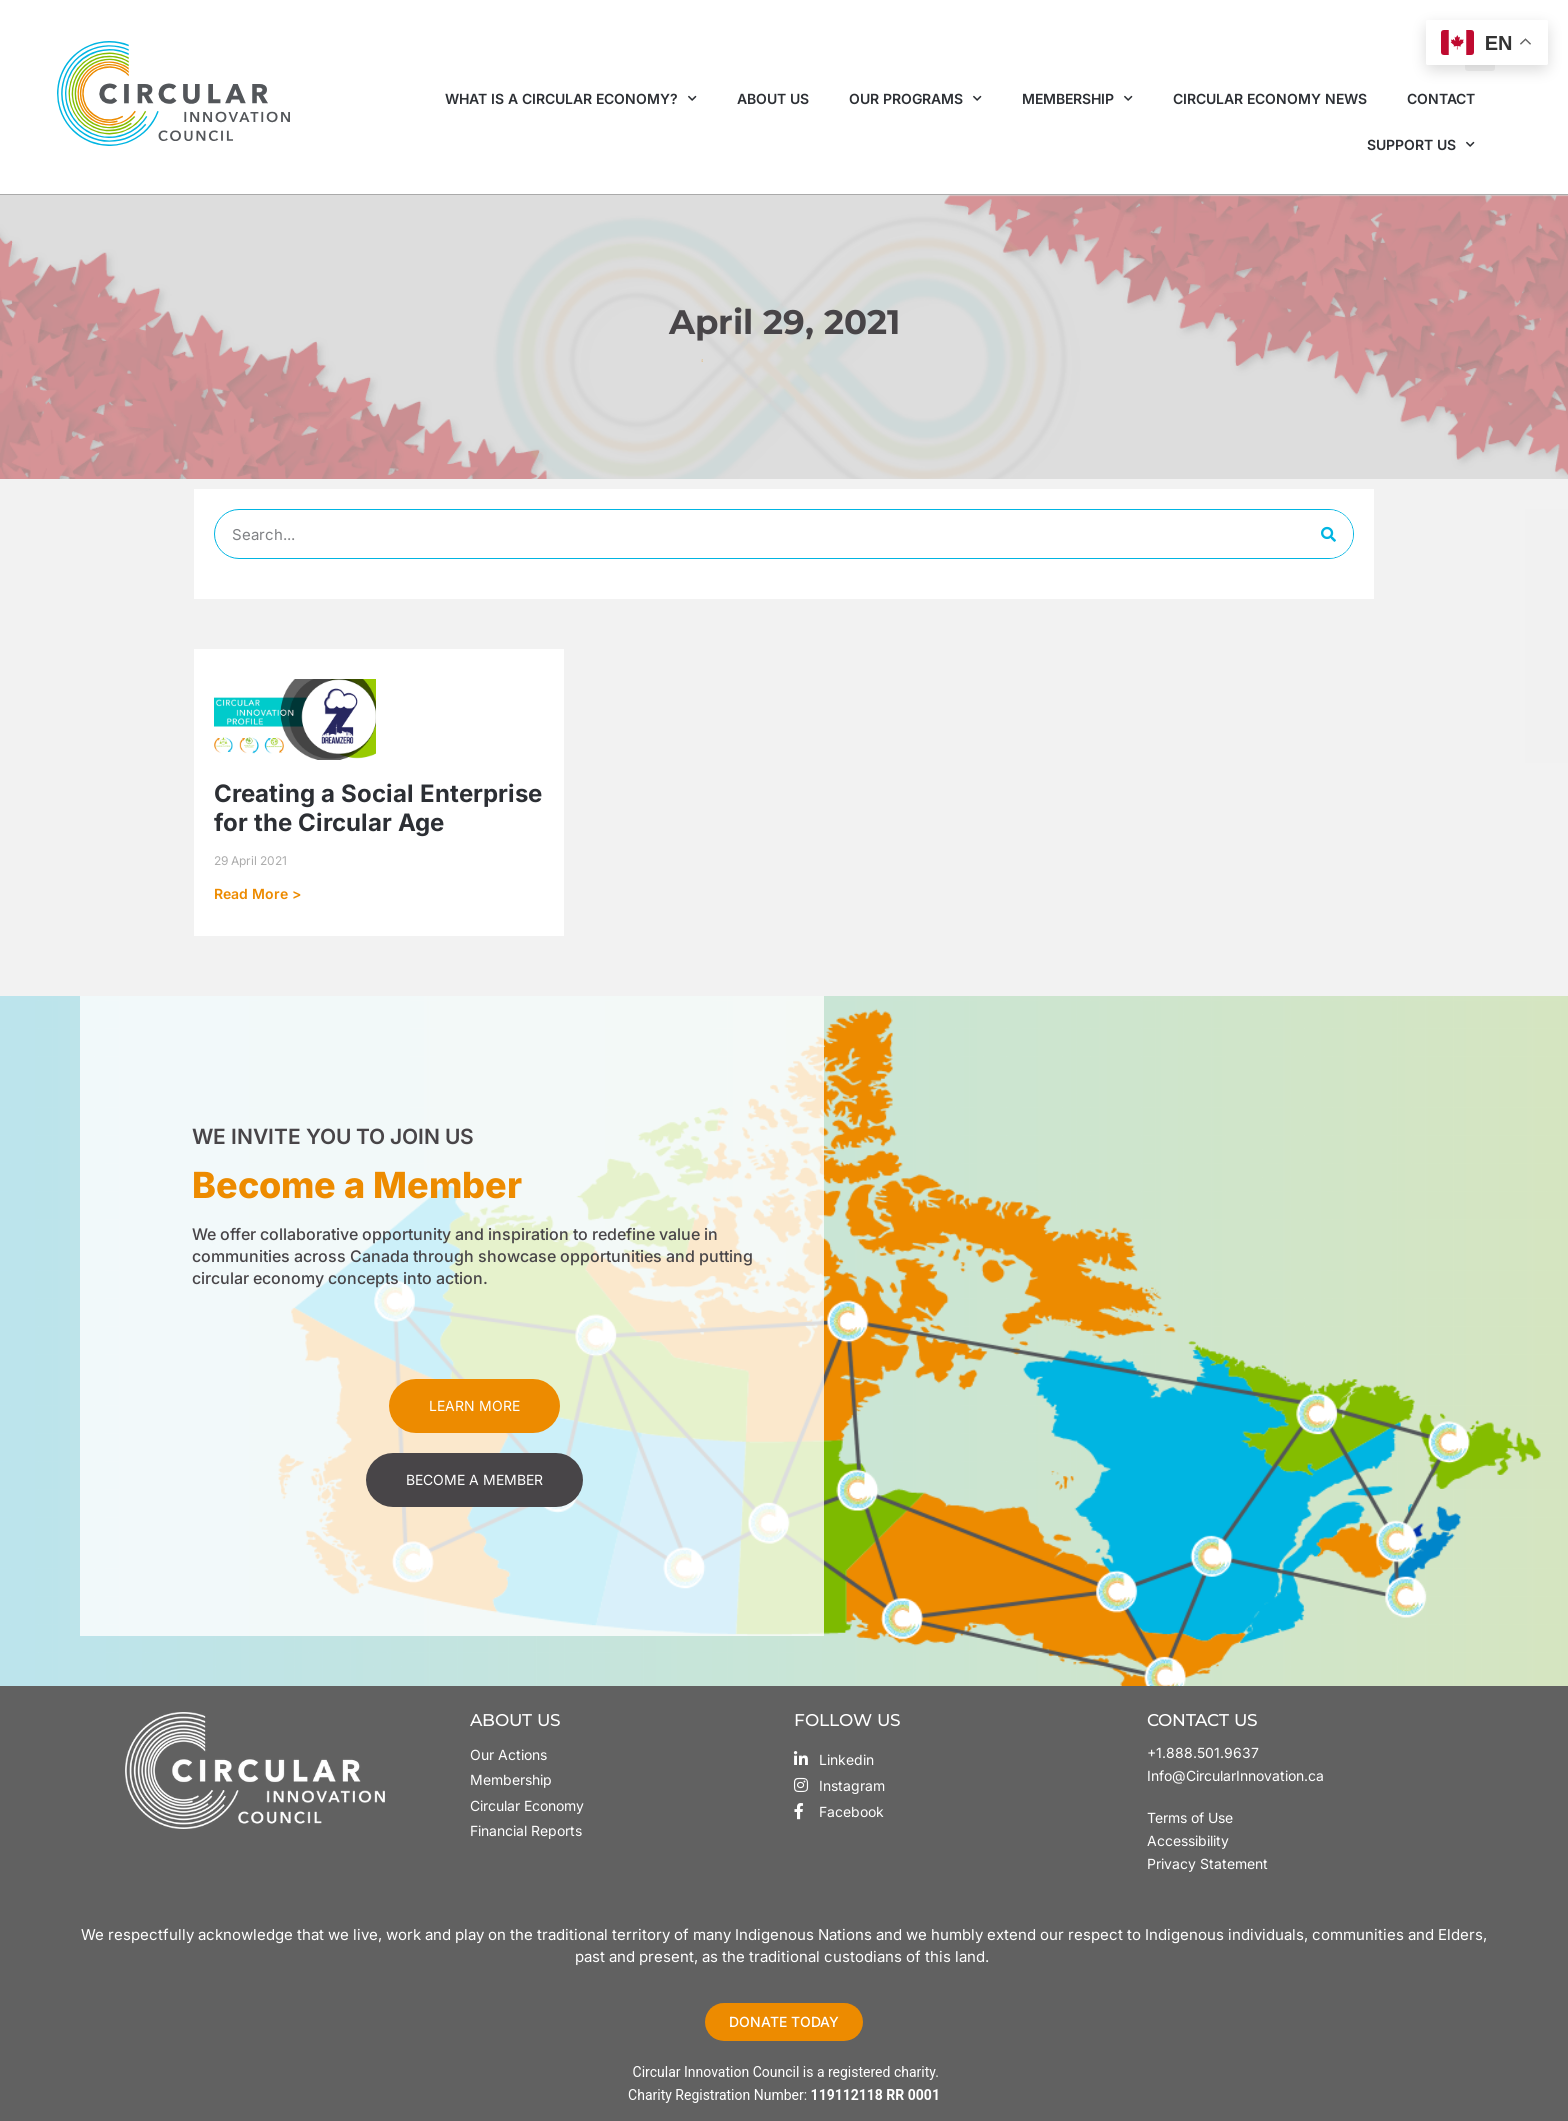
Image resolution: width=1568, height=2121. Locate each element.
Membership (1077, 99)
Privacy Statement (1207, 1863)
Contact (1441, 98)
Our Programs (915, 99)
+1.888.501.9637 (1203, 1752)
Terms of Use (1192, 1817)
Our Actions (508, 1754)
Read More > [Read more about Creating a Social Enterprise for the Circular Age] (257, 893)
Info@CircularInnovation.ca (1235, 1775)
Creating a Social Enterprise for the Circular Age (378, 808)
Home (677, 359)
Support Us (1421, 145)
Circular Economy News (1270, 98)
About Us (773, 98)
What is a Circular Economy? (571, 99)
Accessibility (1188, 1840)
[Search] (1328, 534)
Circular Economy (527, 1805)
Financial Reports (526, 1830)
